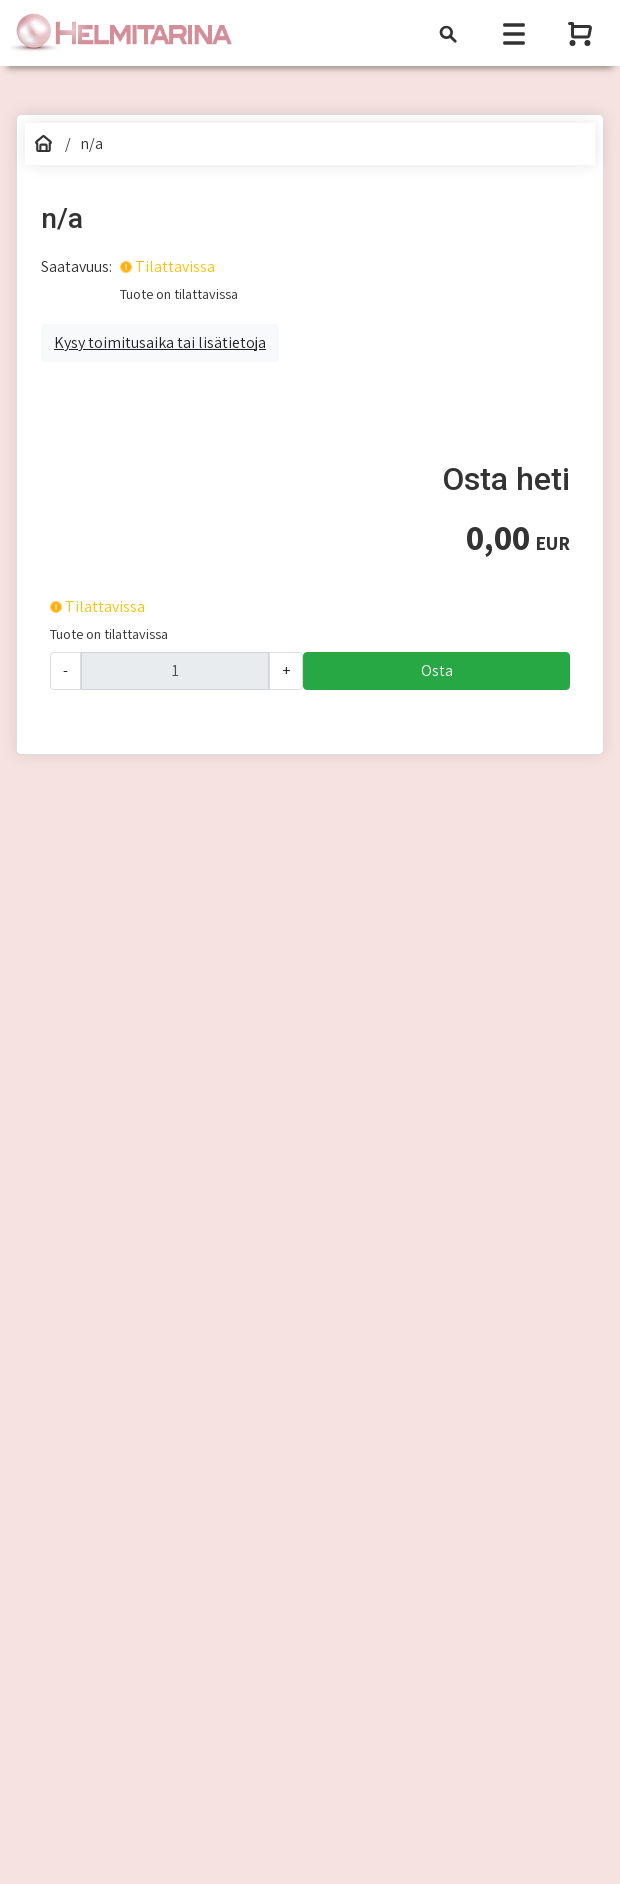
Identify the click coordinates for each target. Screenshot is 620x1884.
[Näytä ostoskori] (582, 33)
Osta (437, 670)
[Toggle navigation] (448, 33)
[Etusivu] (43, 144)
